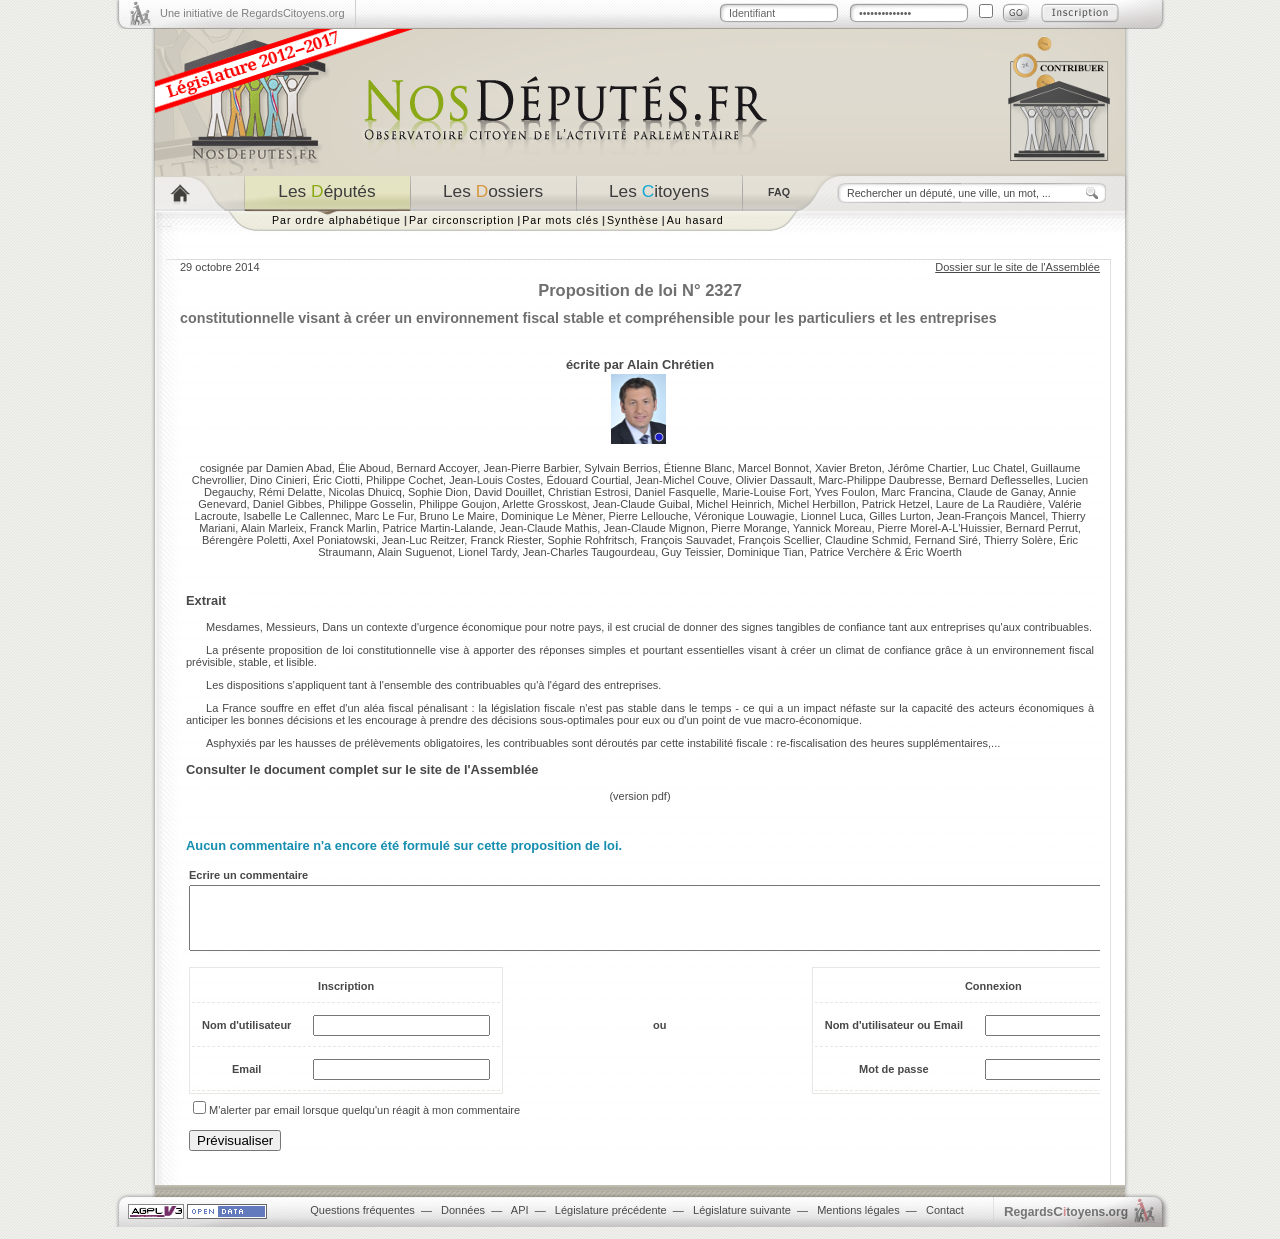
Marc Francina (916, 492)
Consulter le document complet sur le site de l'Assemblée (362, 769)
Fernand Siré (946, 540)
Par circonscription (461, 220)
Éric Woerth (933, 552)
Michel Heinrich (733, 504)
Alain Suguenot (415, 552)
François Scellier (778, 540)
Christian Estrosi (588, 492)
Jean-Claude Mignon (654, 528)
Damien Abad (299, 468)
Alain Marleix (272, 528)
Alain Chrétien (670, 364)
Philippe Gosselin (370, 504)
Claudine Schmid (866, 540)
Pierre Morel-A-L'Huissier (939, 528)
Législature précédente (611, 1222)
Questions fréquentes (362, 1222)
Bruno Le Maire (457, 516)
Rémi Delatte (291, 492)
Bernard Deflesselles (999, 480)
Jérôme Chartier (927, 468)
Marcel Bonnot (773, 468)
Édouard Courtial (587, 480)
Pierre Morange (749, 528)
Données (463, 1222)
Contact (945, 1222)
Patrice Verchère (850, 552)
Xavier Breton (848, 468)
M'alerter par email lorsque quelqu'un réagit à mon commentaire (364, 1122)
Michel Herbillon (816, 504)
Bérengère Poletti (244, 540)
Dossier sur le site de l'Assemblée (1017, 267)
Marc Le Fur (384, 516)
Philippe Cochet (404, 480)
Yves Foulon (844, 492)
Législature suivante (742, 1222)
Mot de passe (894, 1081)
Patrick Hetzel (896, 504)
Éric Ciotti (336, 480)
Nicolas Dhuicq (365, 492)
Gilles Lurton (900, 516)
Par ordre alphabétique (336, 220)
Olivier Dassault (773, 480)
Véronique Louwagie (744, 516)
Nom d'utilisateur (246, 1037)
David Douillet (508, 492)
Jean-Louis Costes (494, 480)
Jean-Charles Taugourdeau (589, 552)
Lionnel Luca (832, 516)
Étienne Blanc (698, 468)
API (520, 1222)
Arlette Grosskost (544, 504)
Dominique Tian (765, 552)
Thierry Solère (1018, 540)
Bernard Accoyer (437, 468)
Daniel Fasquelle (675, 492)
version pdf (640, 796)
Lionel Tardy (487, 552)
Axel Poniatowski (333, 540)
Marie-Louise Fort (765, 492)
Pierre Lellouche (649, 516)
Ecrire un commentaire (248, 875)
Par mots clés (560, 220)
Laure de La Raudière (989, 504)
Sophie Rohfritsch (590, 540)
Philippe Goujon (458, 504)
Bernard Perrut (1042, 528)
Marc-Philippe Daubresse (881, 480)
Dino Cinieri (278, 480)
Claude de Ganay (1000, 492)
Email (246, 1081)
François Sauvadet (686, 540)
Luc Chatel (998, 468)
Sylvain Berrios (620, 468)
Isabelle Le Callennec (295, 516)
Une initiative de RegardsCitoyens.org (252, 13)
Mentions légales (858, 1222)
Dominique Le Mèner (552, 516)
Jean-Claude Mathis (548, 528)
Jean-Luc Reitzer (423, 540)
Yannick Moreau (832, 528)
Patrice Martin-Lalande (438, 528)
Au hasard (695, 220)
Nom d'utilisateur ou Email (894, 1037)
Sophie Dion (438, 492)
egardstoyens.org (1066, 1223)
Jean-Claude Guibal (641, 504)
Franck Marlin (343, 528)
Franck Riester (505, 540)
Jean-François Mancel (991, 516)
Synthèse (633, 220)
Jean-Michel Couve (682, 480)
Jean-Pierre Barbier (530, 468)
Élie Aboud (364, 468)
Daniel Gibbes (287, 504)
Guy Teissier (691, 552)
